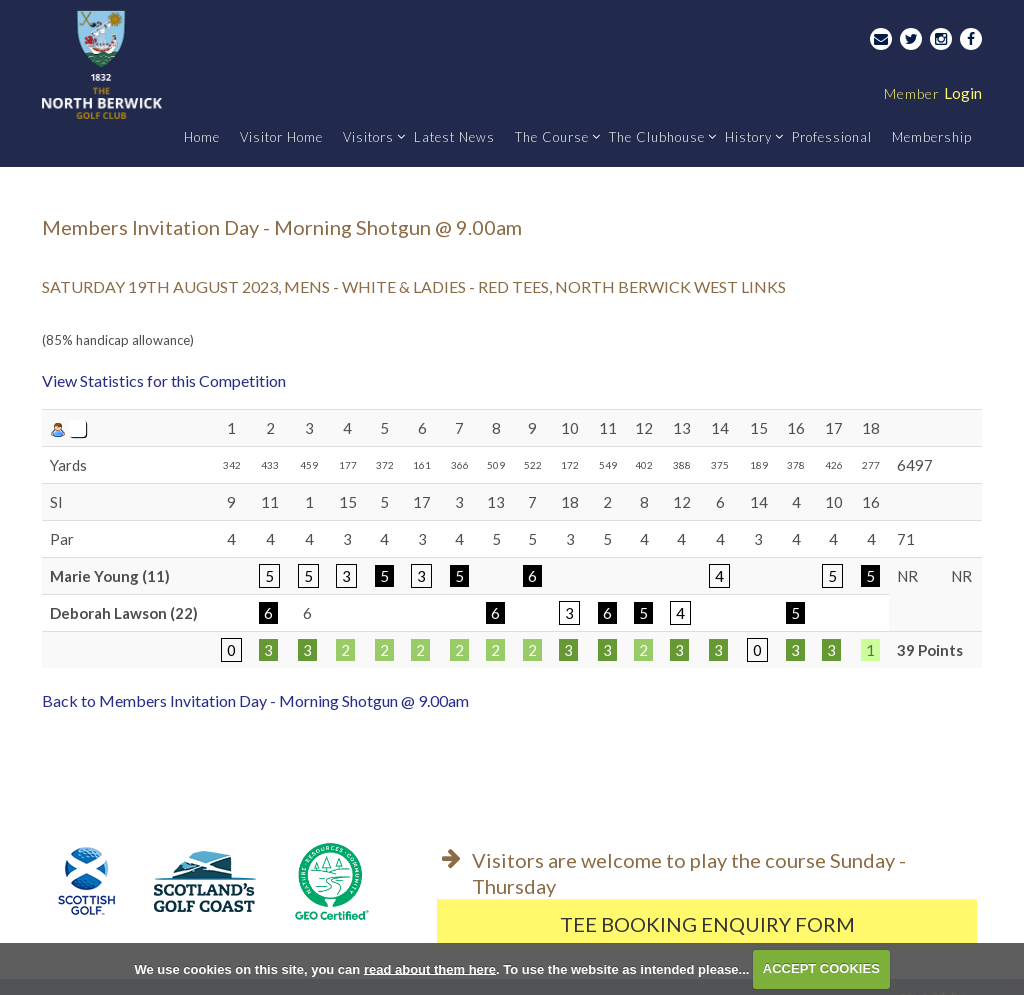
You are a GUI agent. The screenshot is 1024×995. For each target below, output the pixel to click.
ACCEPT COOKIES (821, 968)
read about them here (430, 968)
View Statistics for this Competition (164, 380)
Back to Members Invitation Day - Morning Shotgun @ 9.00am (255, 700)
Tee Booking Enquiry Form (707, 924)
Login (933, 93)
